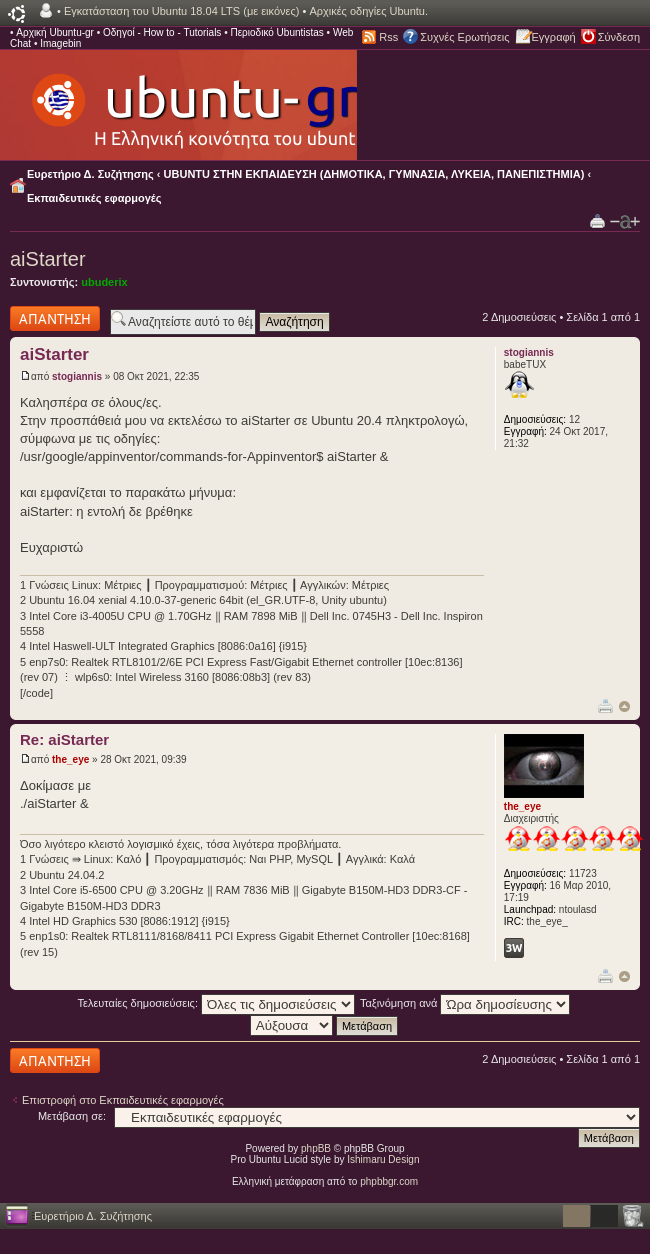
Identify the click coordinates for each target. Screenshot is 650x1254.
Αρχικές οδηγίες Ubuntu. (368, 11)
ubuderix (104, 282)
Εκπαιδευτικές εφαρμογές (94, 198)
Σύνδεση (619, 37)
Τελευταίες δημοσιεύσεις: (217, 1003)
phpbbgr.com (389, 1181)
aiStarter (48, 259)
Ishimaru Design (383, 1159)
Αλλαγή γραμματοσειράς (625, 222)
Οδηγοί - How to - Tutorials (162, 32)
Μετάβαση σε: (72, 1116)
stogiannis (77, 376)
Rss (388, 37)
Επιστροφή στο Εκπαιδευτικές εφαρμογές (123, 1100)
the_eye (70, 759)
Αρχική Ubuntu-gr (55, 32)
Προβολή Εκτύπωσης (597, 220)
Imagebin (60, 43)
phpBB (316, 1148)
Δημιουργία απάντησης (55, 318)
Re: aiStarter (64, 739)
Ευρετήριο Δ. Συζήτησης (90, 174)
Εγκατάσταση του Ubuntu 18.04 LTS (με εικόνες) (181, 11)
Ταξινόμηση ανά (465, 1003)
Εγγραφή (554, 37)
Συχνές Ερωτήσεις (464, 37)
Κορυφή (624, 706)
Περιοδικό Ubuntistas (276, 32)
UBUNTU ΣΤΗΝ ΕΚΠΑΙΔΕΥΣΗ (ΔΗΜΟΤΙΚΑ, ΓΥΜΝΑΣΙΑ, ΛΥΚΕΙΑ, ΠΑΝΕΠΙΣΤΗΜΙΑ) (374, 174)
